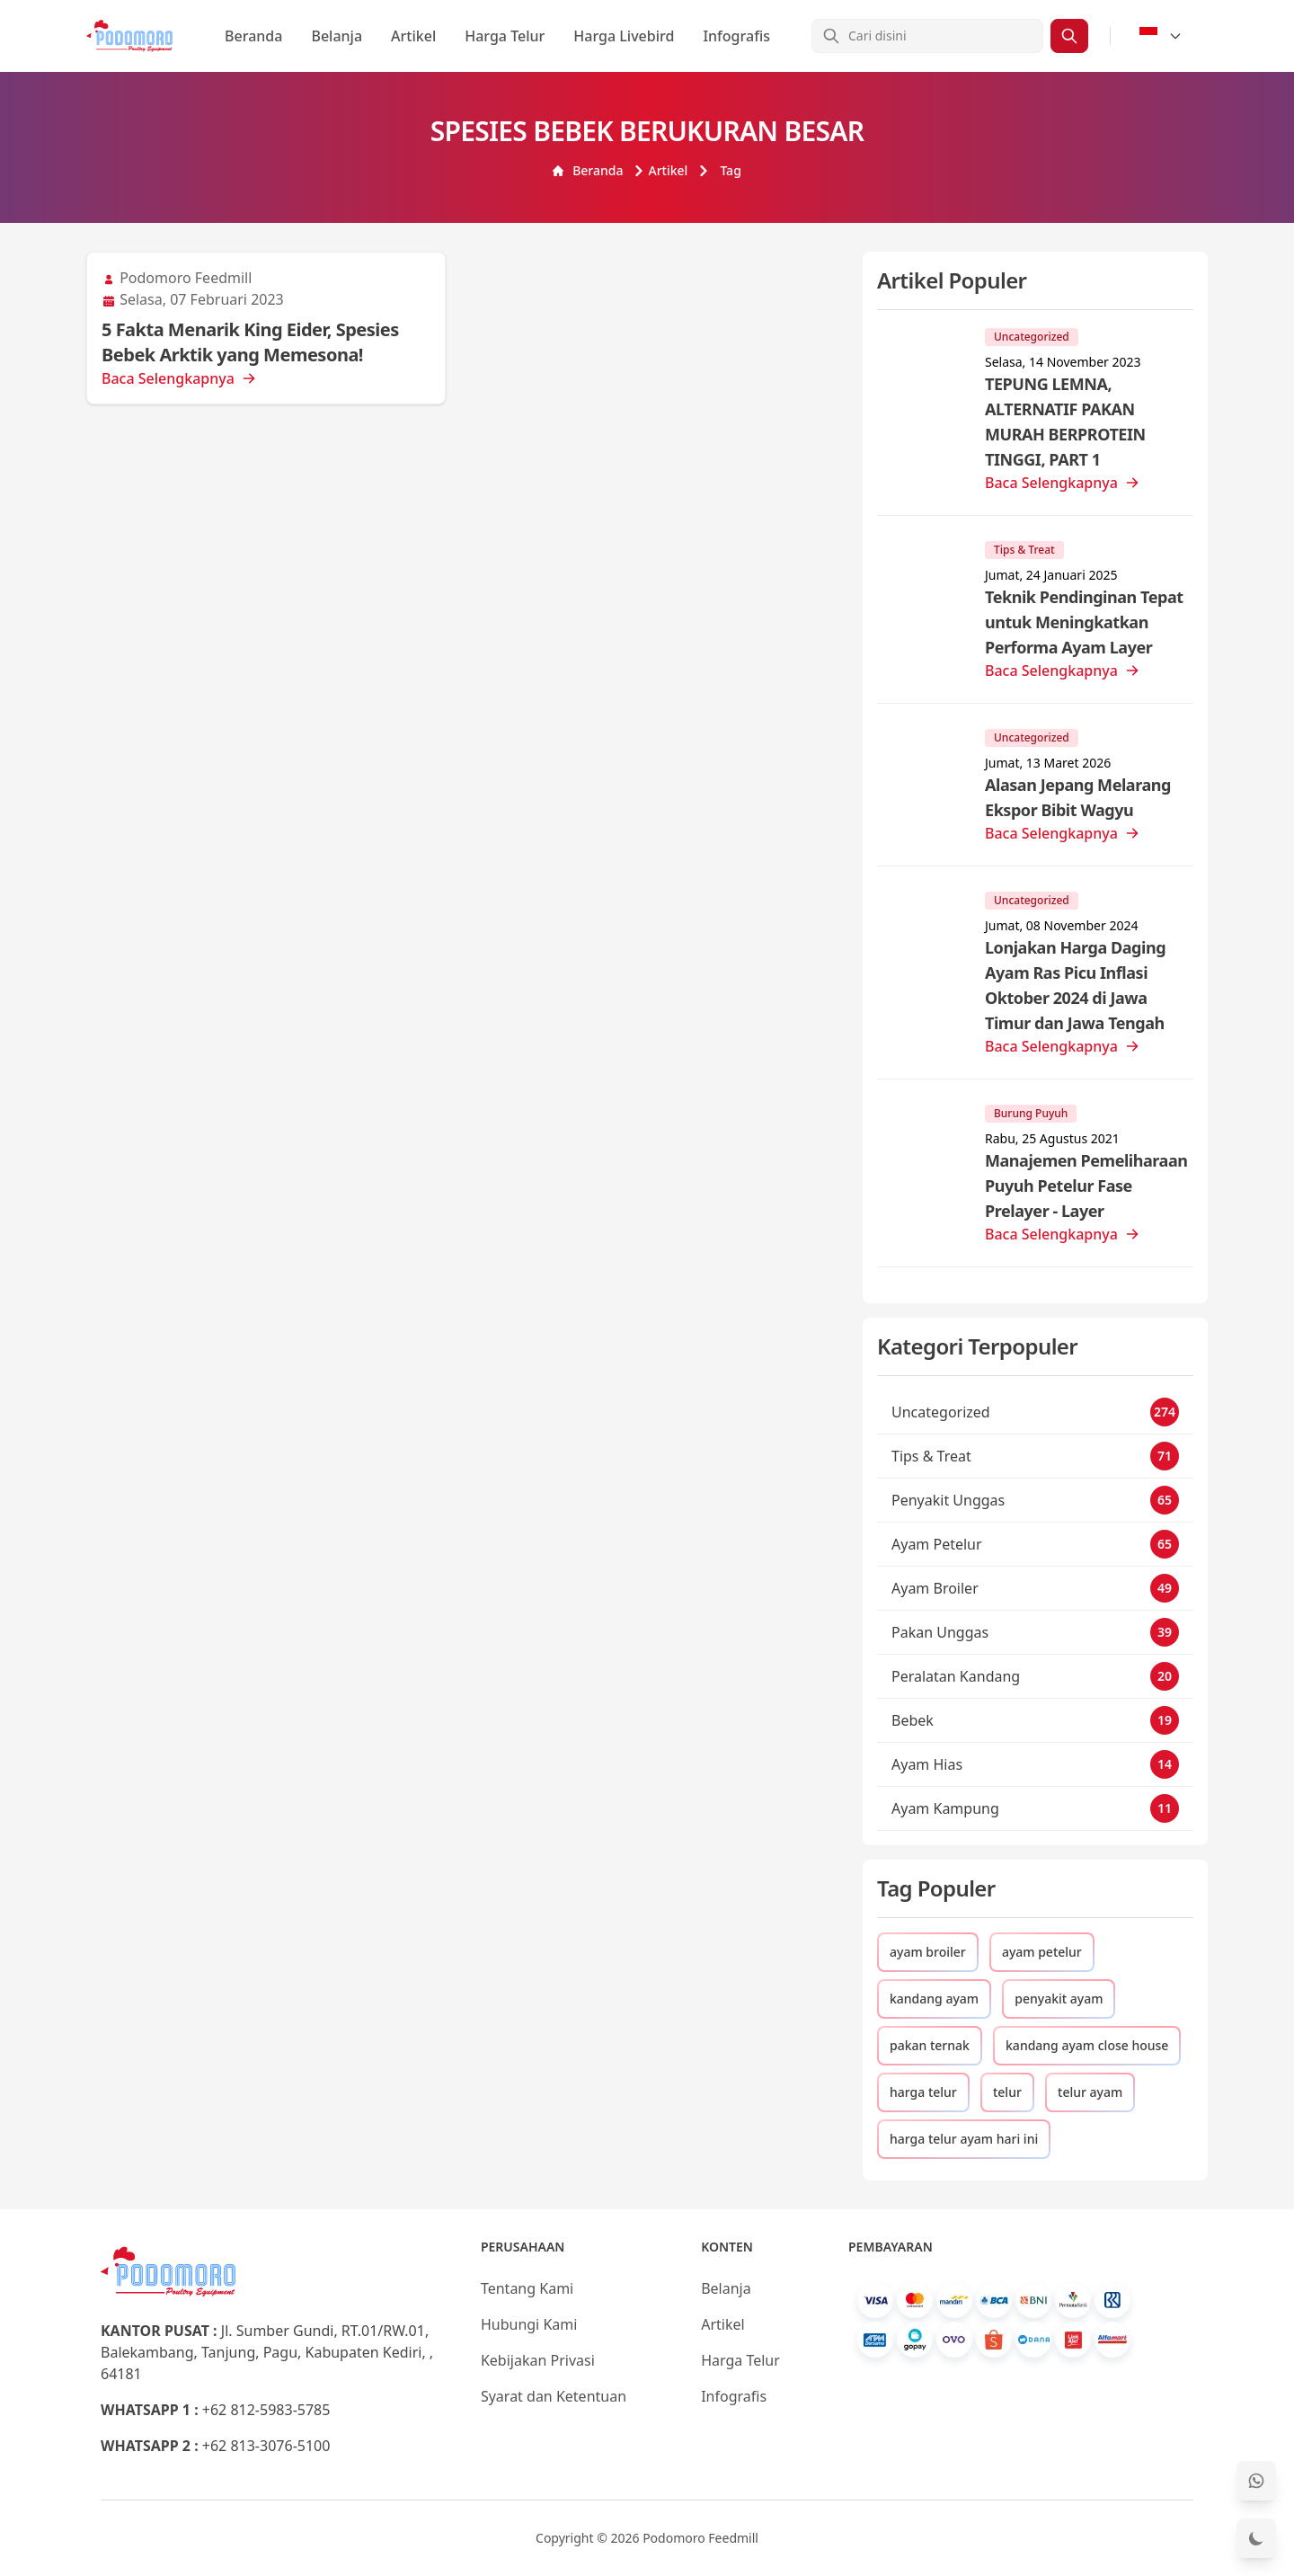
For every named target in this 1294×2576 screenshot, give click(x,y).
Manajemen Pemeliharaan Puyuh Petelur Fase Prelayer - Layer (1086, 1185)
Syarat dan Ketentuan (553, 2396)
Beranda (253, 36)
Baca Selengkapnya (179, 378)
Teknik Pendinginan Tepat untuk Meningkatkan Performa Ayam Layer (1084, 622)
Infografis (736, 36)
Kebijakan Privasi (538, 2360)
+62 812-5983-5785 (266, 2410)
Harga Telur (505, 36)
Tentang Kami (527, 2288)
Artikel (413, 36)
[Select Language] (1161, 36)
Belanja (336, 36)
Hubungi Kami (529, 2324)
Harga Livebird (623, 36)
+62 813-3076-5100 (266, 2446)
